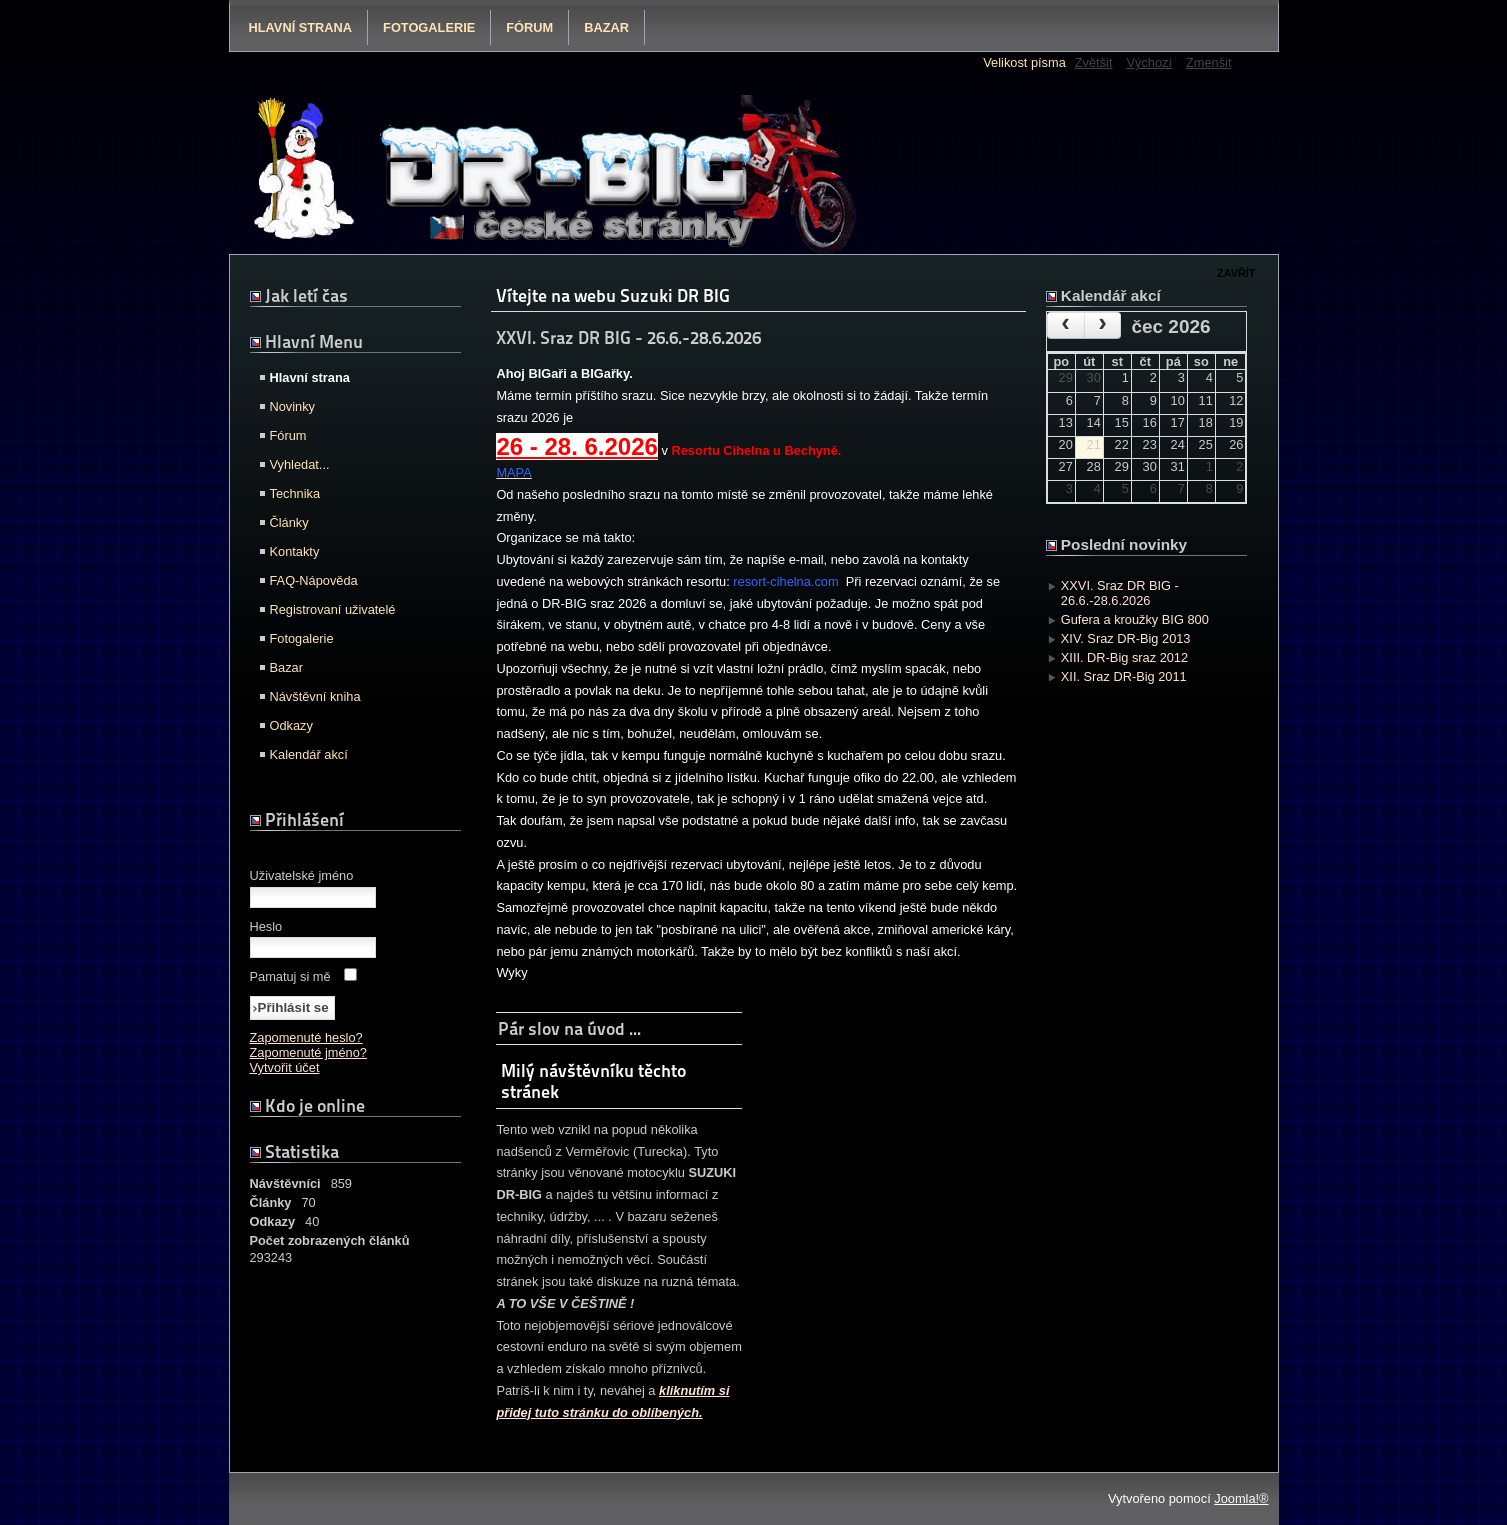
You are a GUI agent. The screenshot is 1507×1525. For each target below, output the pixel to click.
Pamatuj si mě (290, 976)
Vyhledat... (300, 464)
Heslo (266, 926)
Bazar (606, 27)
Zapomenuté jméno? (308, 1052)
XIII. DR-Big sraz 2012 (1124, 657)
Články (289, 522)
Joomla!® (1241, 1498)
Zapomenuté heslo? (306, 1037)
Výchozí (1149, 62)
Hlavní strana (301, 27)
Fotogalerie (429, 27)
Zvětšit (1094, 62)
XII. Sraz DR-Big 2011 (1124, 676)
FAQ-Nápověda (314, 580)
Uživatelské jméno (302, 875)
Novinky (293, 406)
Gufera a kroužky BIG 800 (1135, 619)
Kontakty (295, 551)
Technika (295, 493)
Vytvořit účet (285, 1067)
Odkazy (291, 725)
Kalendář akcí (309, 754)
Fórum (529, 27)
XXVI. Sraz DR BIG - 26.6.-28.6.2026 (1120, 593)
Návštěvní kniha (315, 696)
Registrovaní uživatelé (333, 609)
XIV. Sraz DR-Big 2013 (1126, 638)
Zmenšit (1209, 62)
